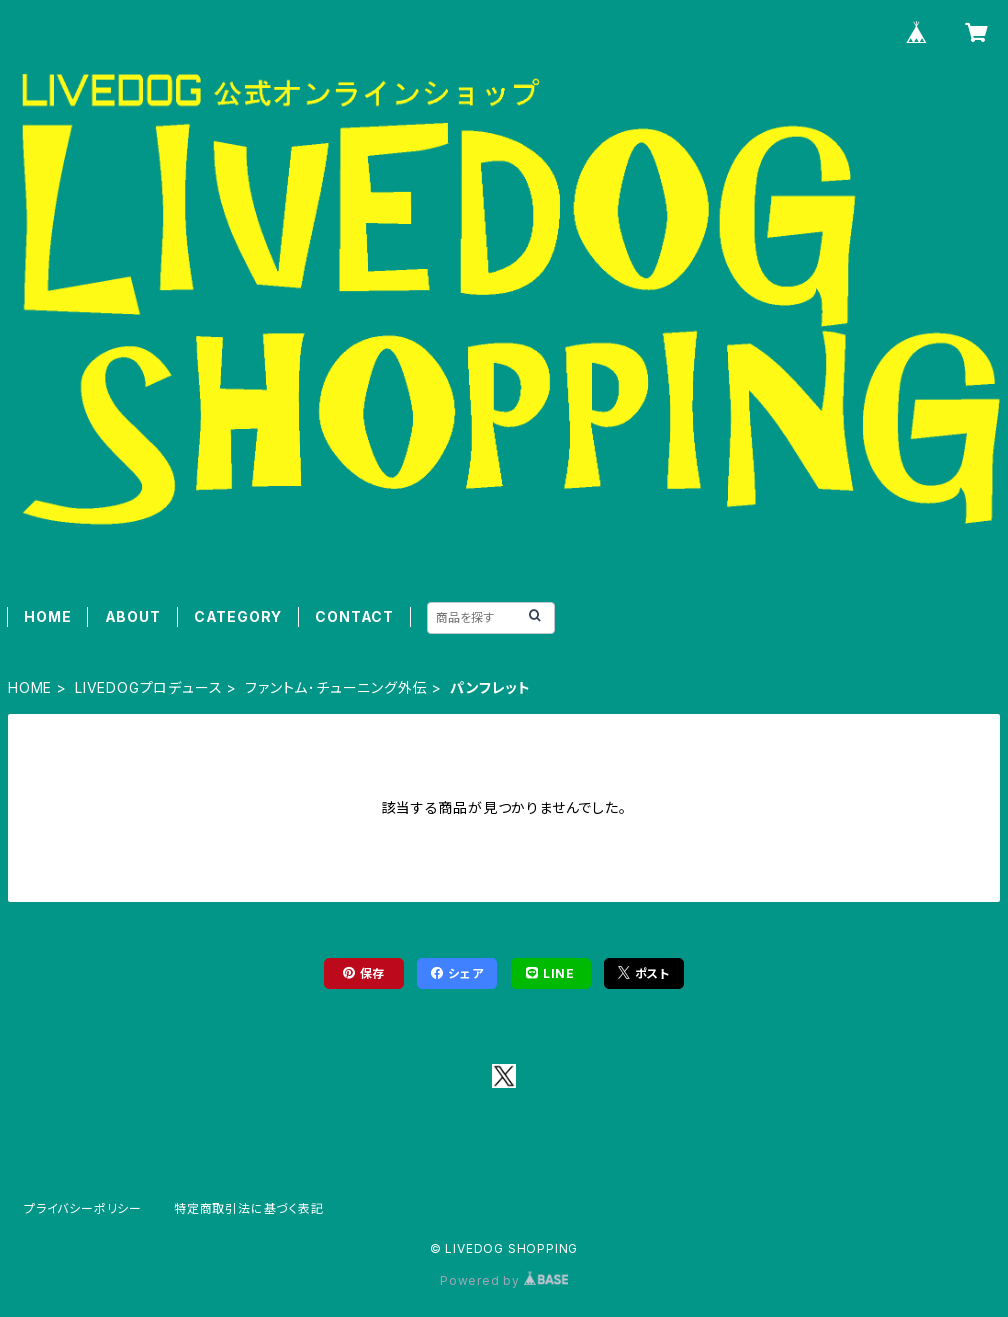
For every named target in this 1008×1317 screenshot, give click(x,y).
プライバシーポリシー (83, 1208)
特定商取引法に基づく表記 (249, 1208)
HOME (47, 616)
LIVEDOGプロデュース (148, 687)
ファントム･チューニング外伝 (336, 687)
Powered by (504, 1280)
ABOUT (133, 616)
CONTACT (354, 616)
